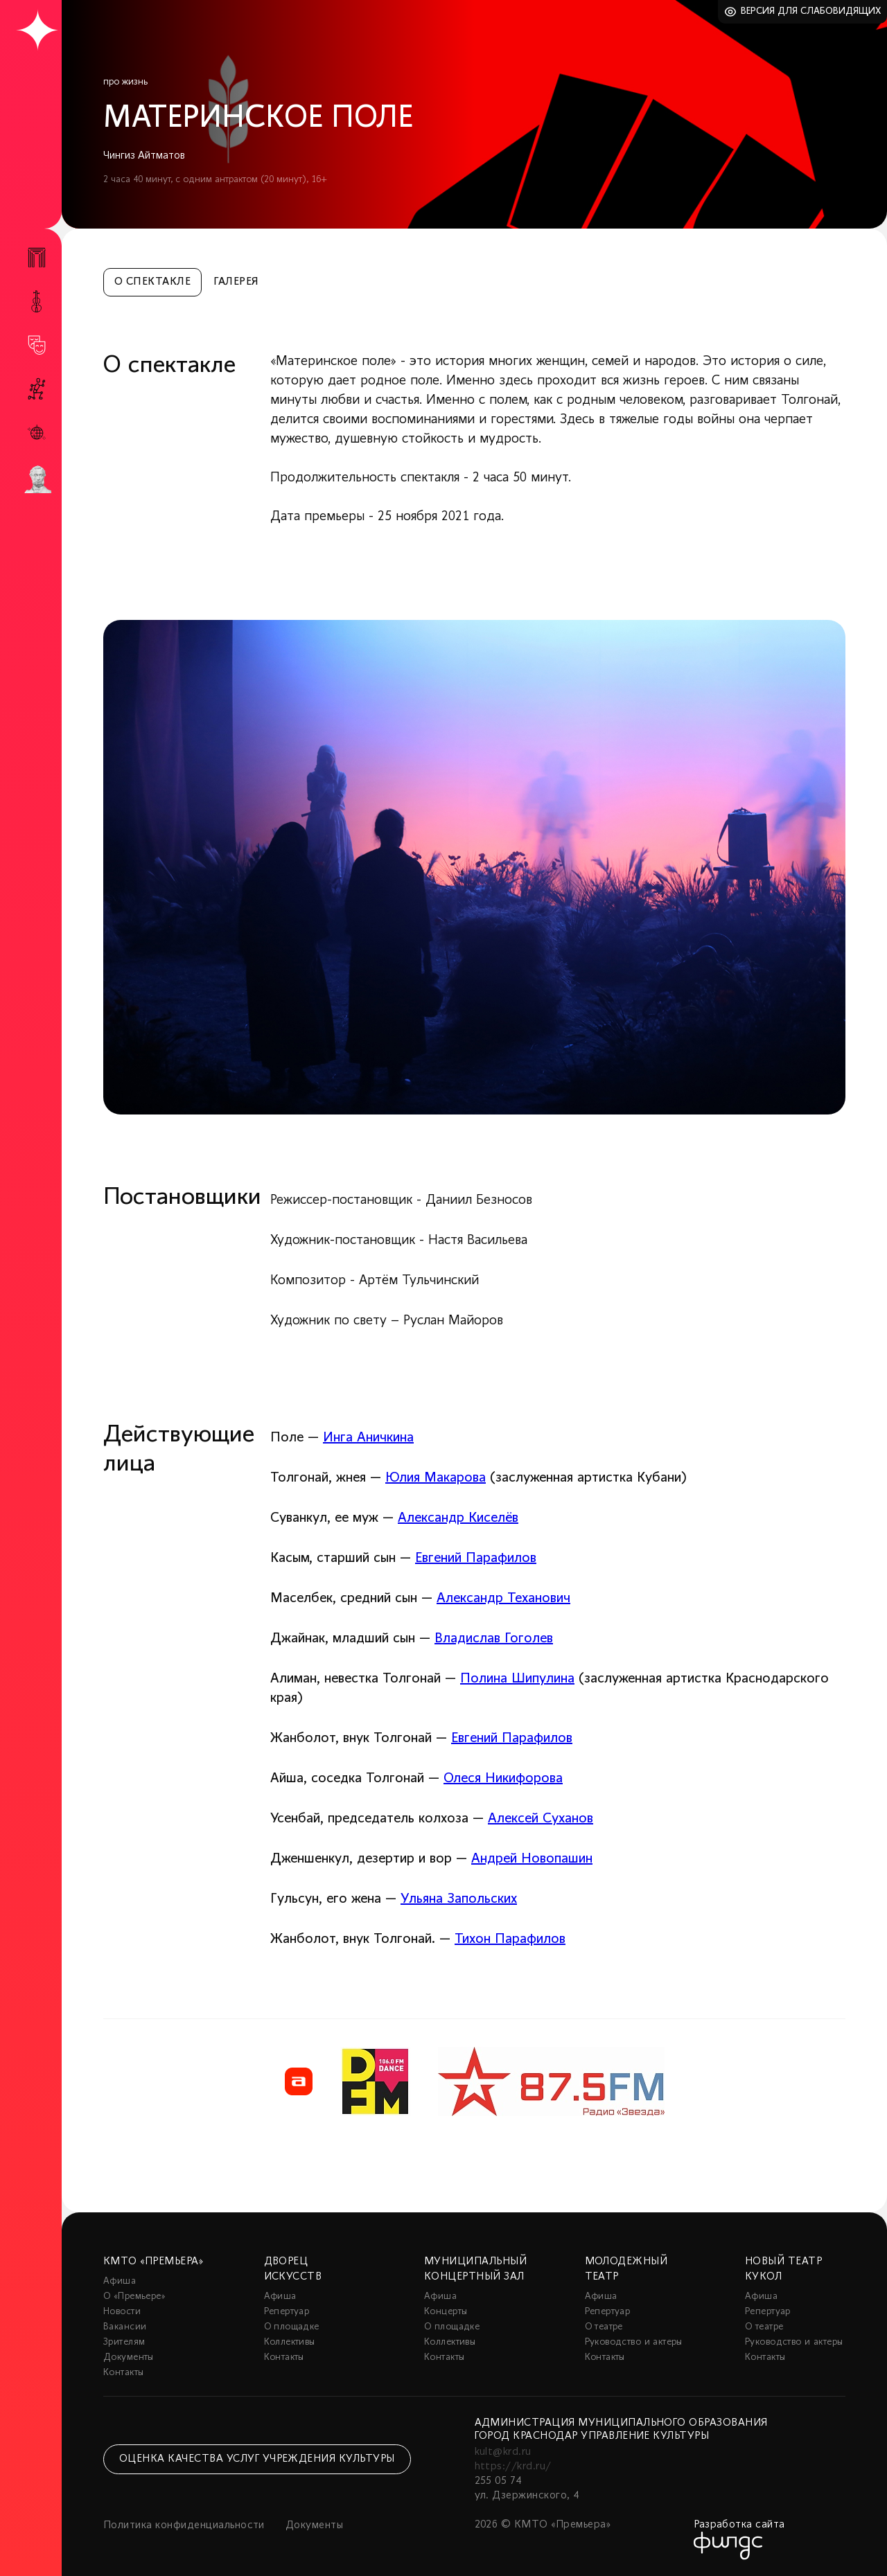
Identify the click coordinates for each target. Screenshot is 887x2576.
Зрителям (124, 2342)
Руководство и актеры (634, 2342)
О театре (604, 2327)
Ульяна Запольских (459, 1899)
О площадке (291, 2327)
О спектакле (152, 281)
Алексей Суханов (540, 1819)
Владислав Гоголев (493, 1639)
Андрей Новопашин (531, 1859)
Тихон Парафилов (510, 1939)
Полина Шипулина (517, 1679)
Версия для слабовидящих (811, 11)
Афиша (119, 2281)
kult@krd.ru (503, 2452)
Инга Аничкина (368, 1438)
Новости (122, 2312)
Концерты (445, 2312)
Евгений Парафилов (475, 1558)
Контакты (123, 2373)
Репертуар (287, 2312)
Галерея (235, 281)
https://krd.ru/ (513, 2466)
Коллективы (289, 2342)
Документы (128, 2357)
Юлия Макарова (435, 1478)
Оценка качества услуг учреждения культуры (257, 2458)
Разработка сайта (739, 2524)
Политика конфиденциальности (184, 2525)
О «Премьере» (134, 2296)
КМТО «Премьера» (153, 2261)
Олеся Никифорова (503, 1779)
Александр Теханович (503, 1599)
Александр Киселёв (458, 1518)
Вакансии (124, 2327)
